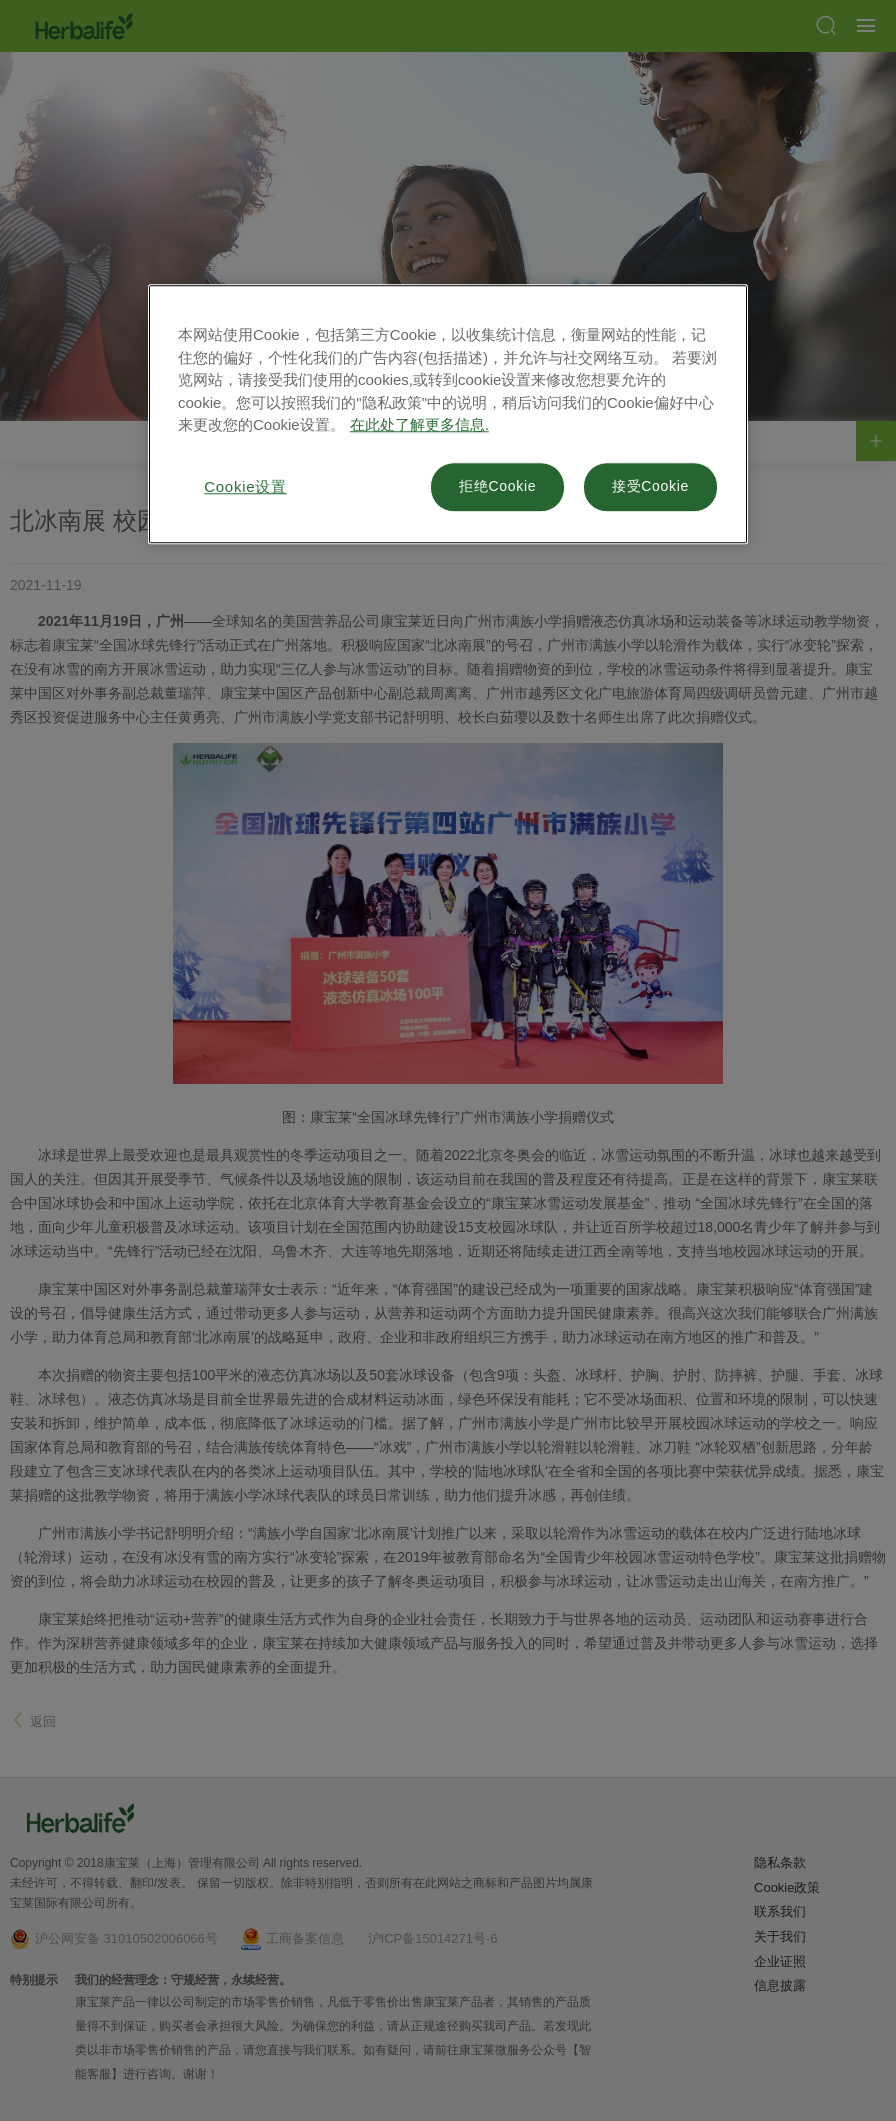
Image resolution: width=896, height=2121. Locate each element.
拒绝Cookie (497, 486)
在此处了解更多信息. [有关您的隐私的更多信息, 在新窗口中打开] (419, 424)
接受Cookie (650, 486)
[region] (448, 414)
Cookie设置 (245, 486)
